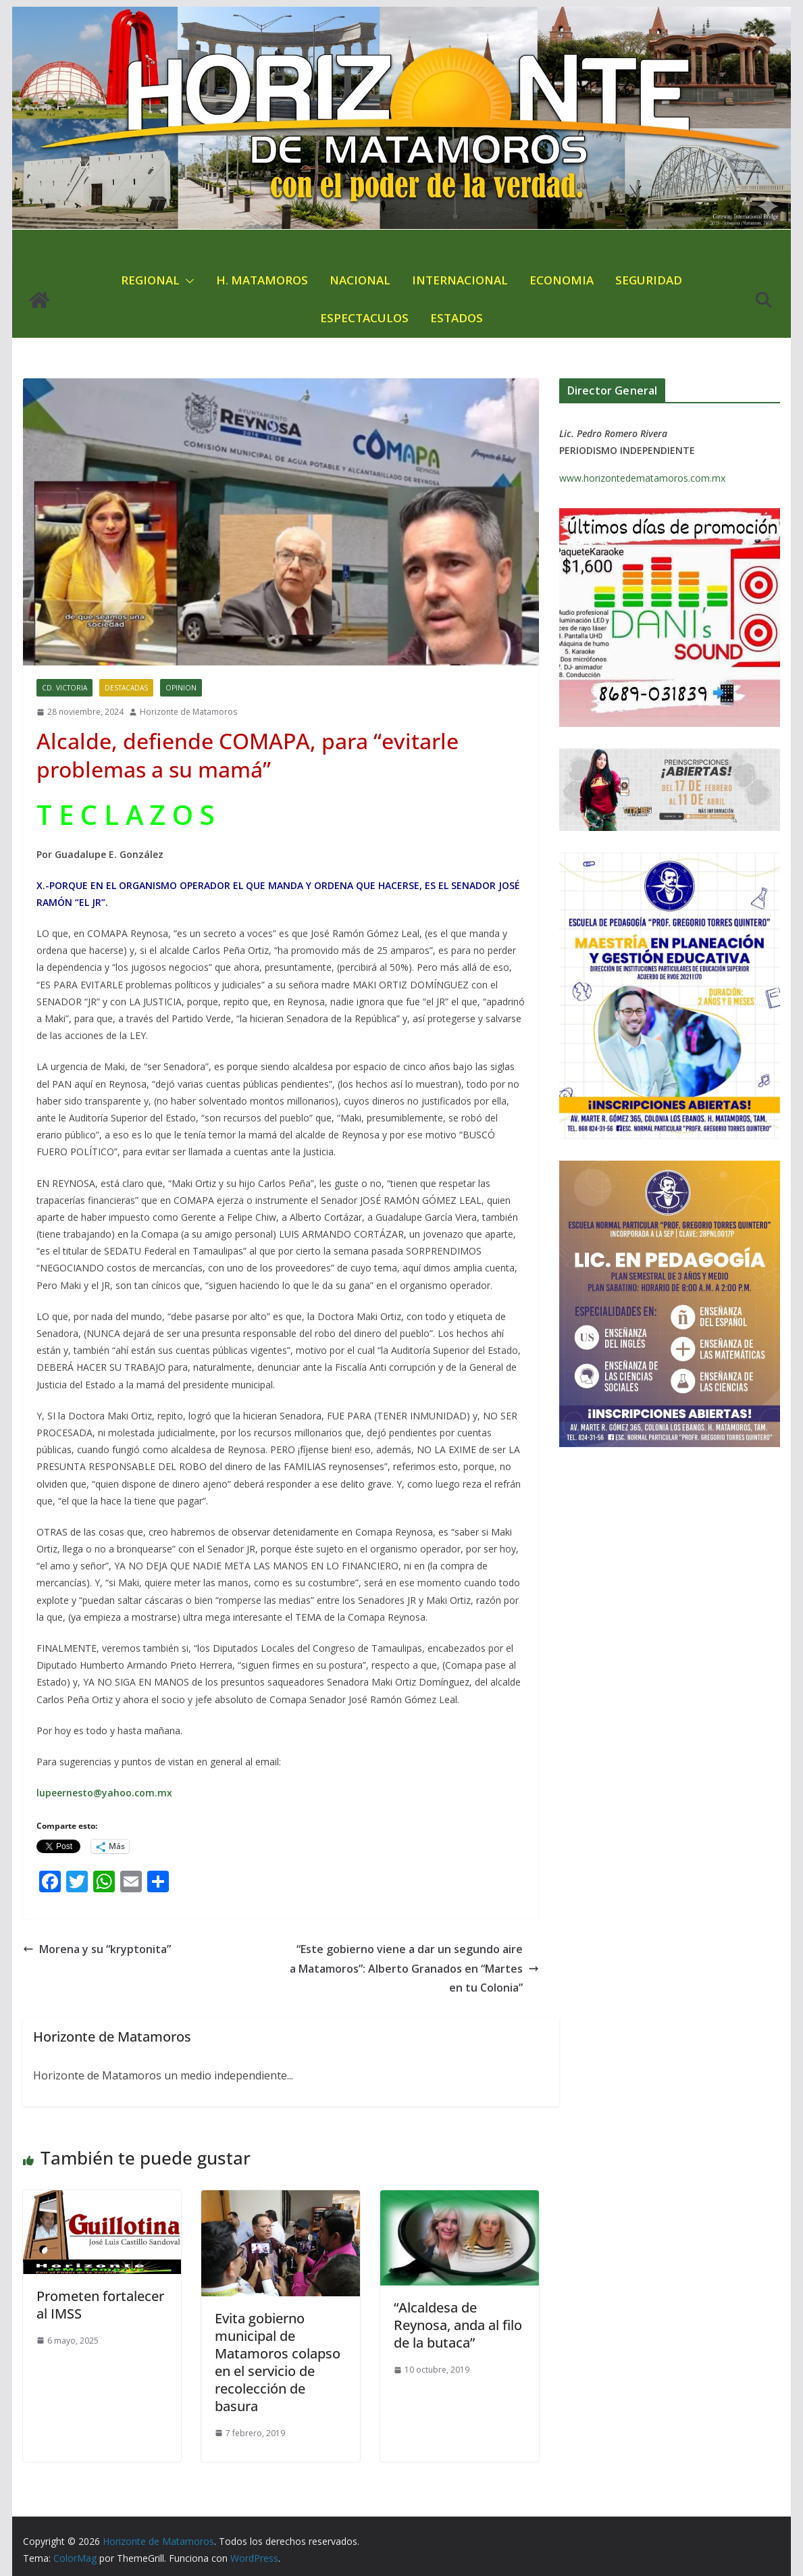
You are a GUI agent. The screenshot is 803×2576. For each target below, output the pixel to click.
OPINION (181, 687)
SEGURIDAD (648, 280)
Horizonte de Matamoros (188, 711)
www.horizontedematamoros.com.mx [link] (642, 478)
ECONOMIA (561, 280)
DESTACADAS (126, 687)
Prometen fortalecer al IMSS (100, 2305)
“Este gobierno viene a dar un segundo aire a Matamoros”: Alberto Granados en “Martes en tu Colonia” (414, 1969)
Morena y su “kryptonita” (97, 1949)
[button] (187, 281)
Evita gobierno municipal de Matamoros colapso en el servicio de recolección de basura (277, 2362)
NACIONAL (360, 280)
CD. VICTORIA (64, 687)
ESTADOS (456, 318)
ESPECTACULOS (364, 318)
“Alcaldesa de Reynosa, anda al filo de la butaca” (458, 2325)
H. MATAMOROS (262, 280)
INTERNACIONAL (460, 280)
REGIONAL (150, 280)
